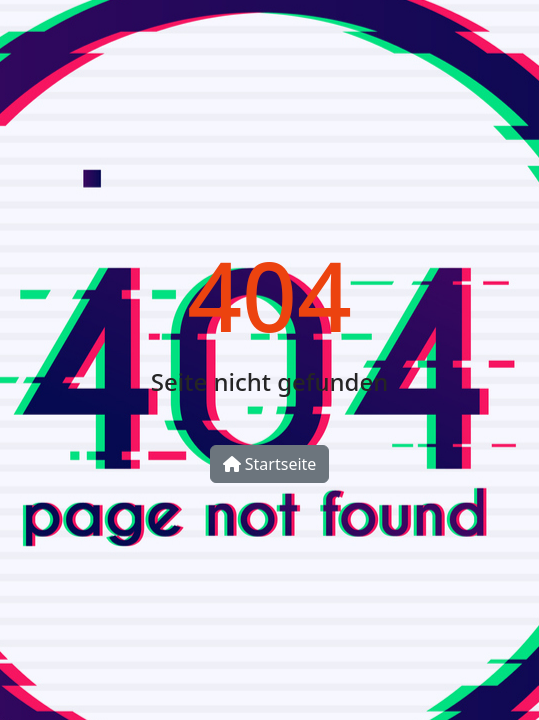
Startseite (270, 464)
